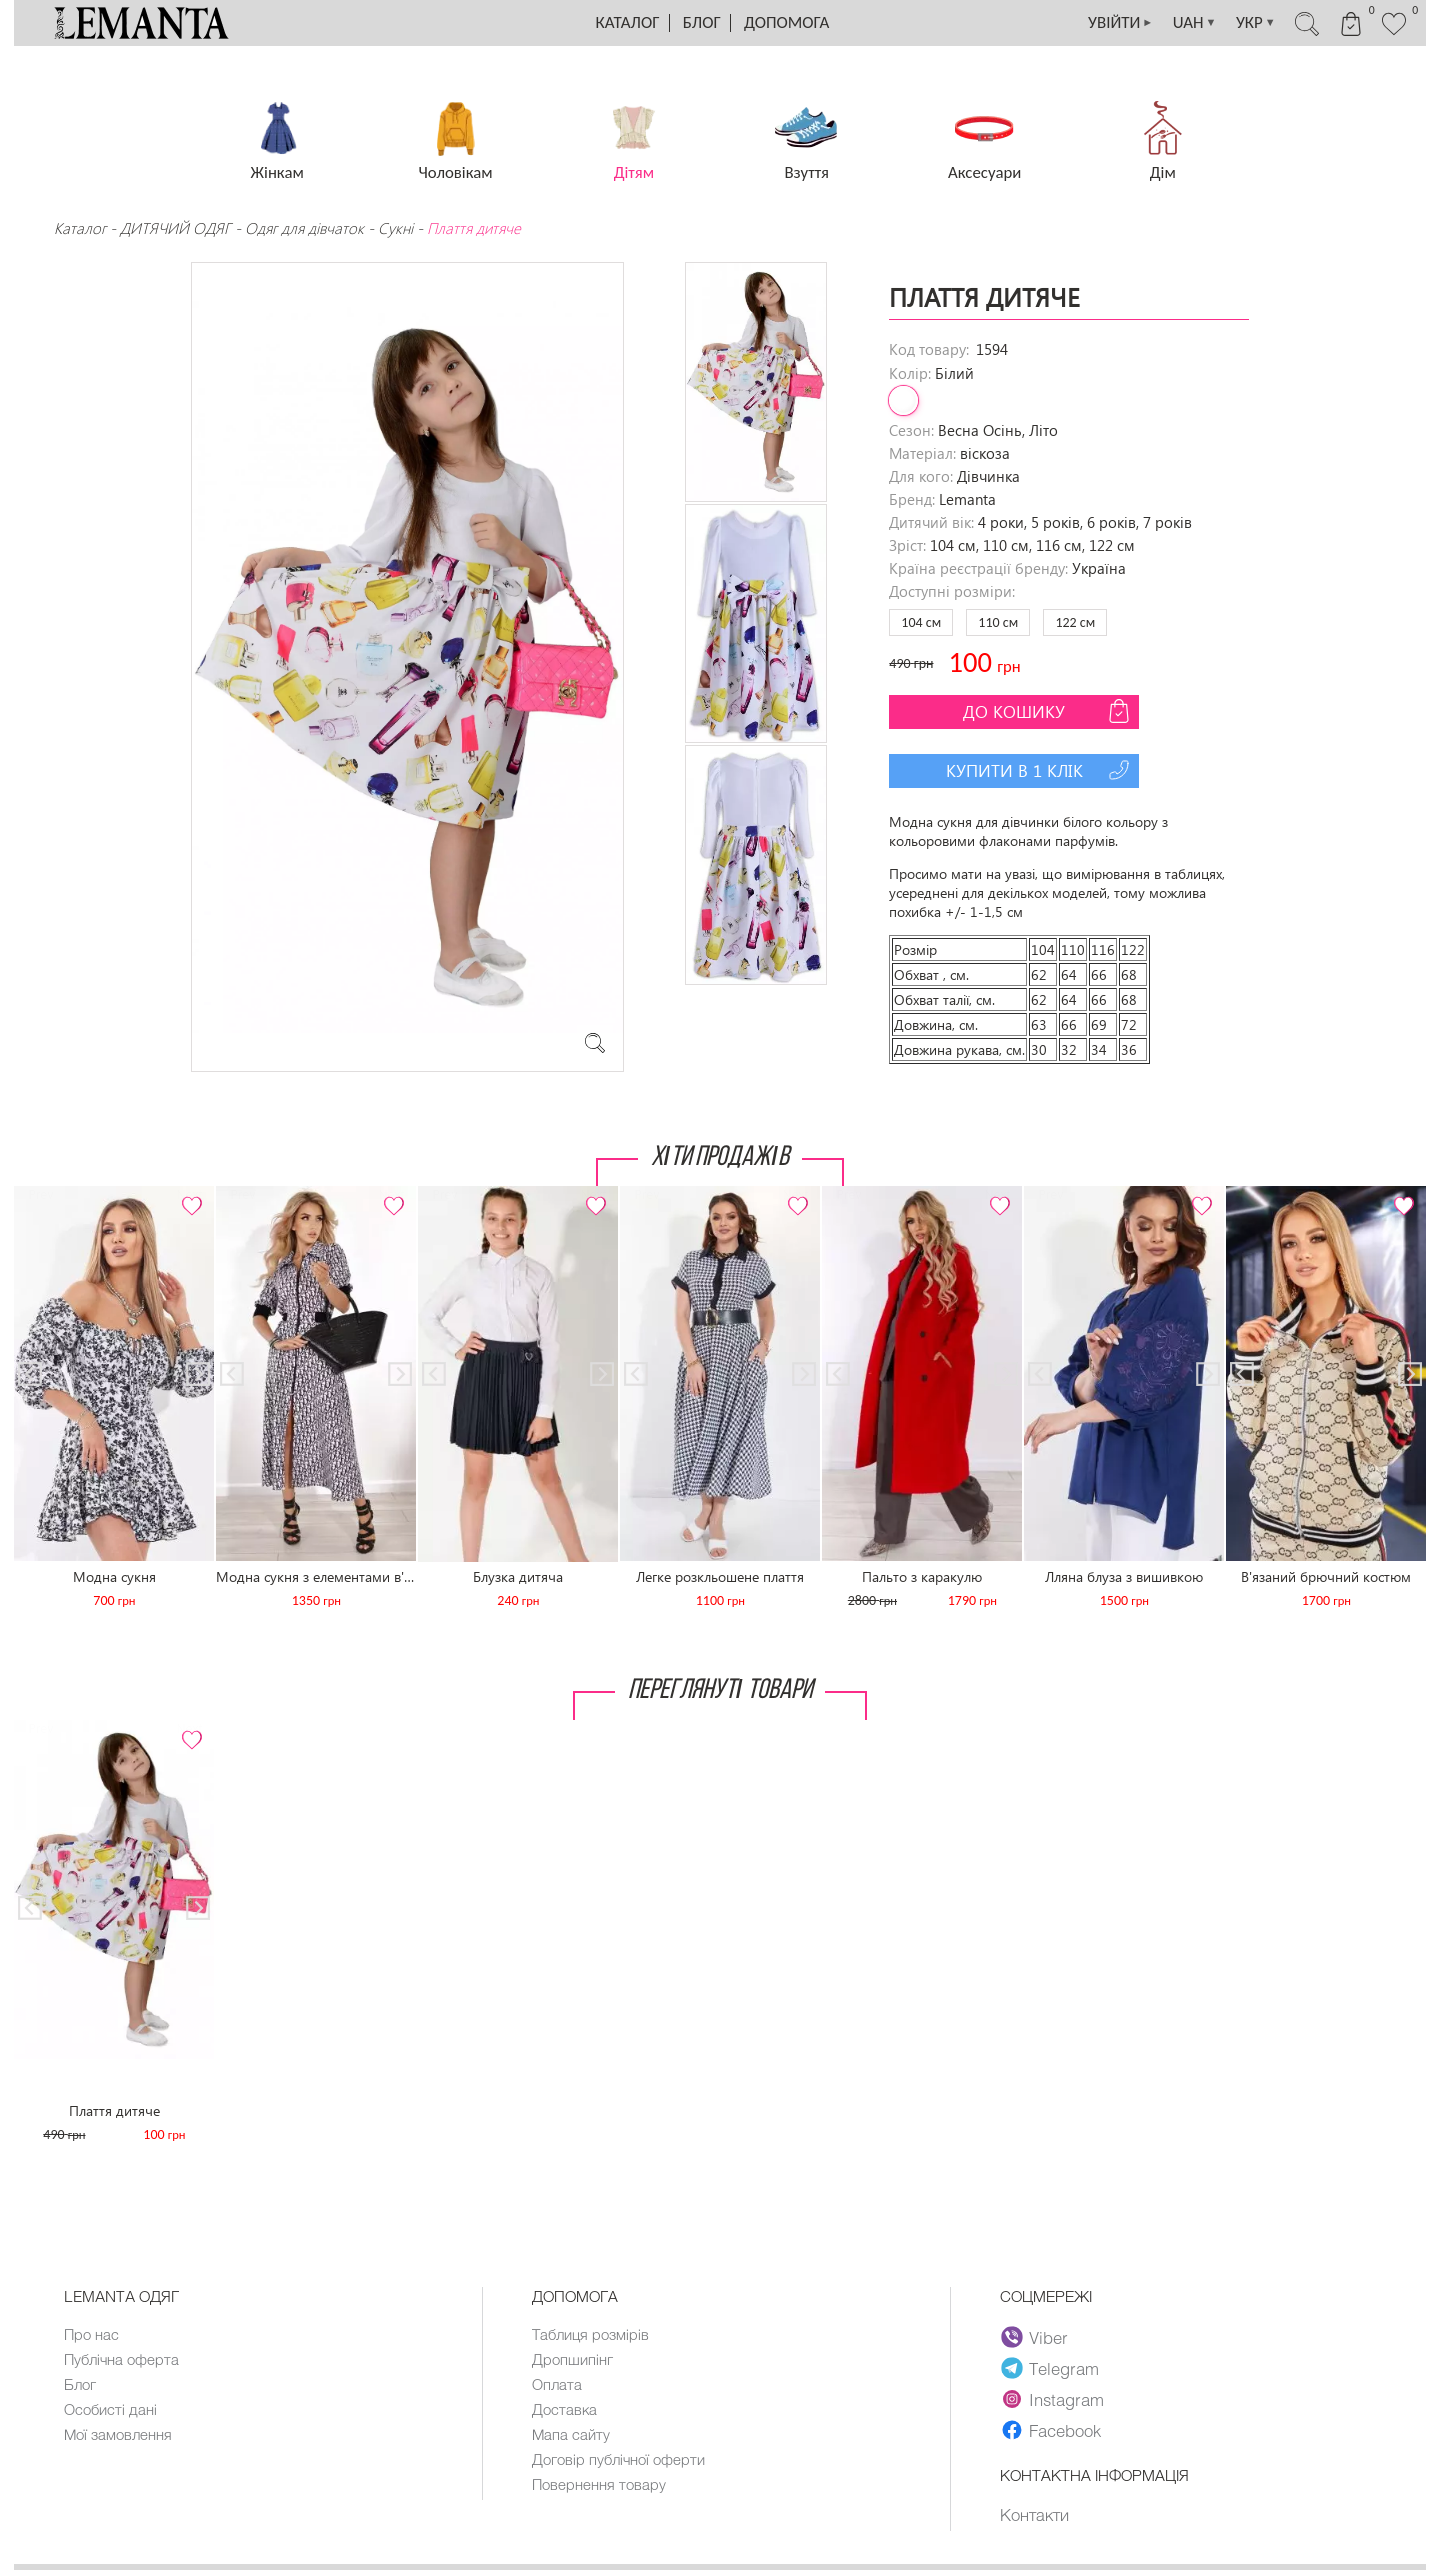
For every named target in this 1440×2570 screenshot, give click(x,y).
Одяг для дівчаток (304, 228)
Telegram (1050, 2368)
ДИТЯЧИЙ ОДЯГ (175, 228)
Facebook (1051, 2430)
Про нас (91, 2334)
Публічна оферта (121, 2359)
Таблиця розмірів (590, 2334)
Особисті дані (110, 2409)
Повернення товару (599, 2484)
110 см (998, 622)
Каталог (628, 22)
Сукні (395, 228)
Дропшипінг (572, 2359)
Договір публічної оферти (618, 2459)
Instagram (1052, 2399)
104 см (921, 622)
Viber (1034, 2337)
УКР (1254, 23)
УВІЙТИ (1116, 23)
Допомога (786, 22)
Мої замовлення (118, 2434)
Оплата (557, 2384)
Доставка (564, 2409)
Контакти (1034, 2514)
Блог (702, 22)
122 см (1075, 622)
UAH (1192, 23)
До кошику (1048, 711)
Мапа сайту (571, 2434)
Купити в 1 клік (1040, 770)
